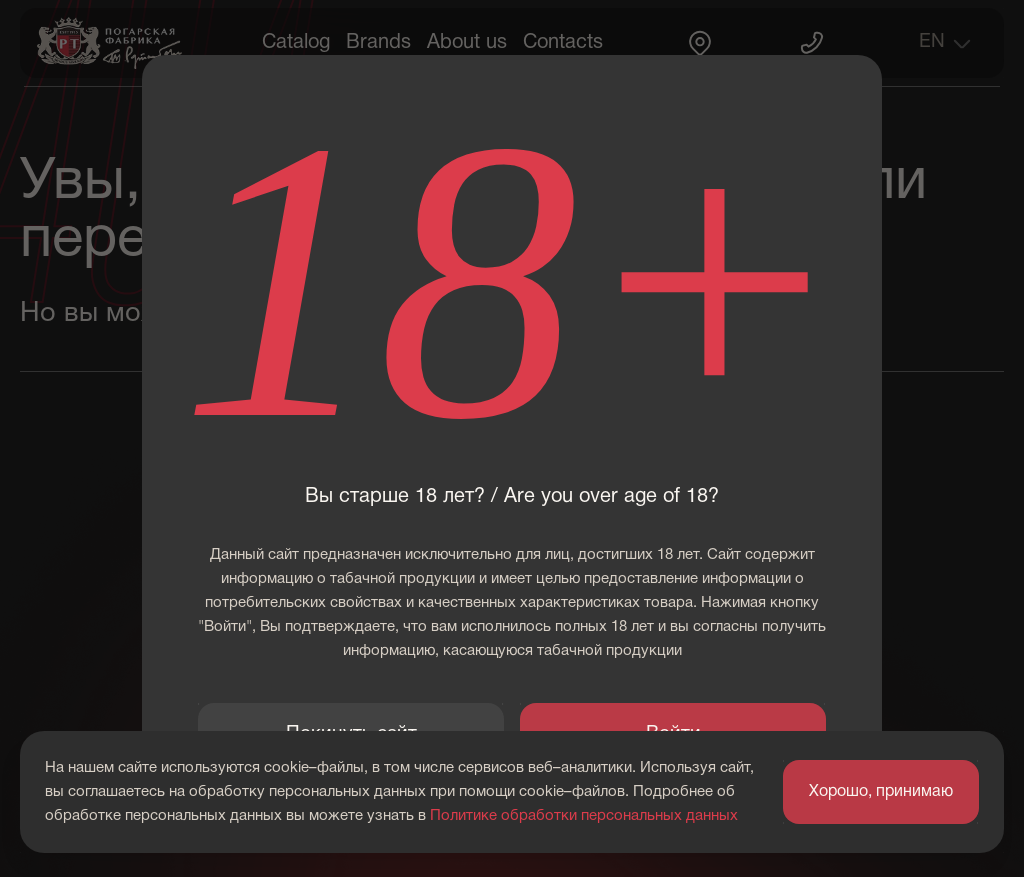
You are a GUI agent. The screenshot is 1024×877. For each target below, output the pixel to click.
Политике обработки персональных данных (584, 816)
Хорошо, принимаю (881, 792)
